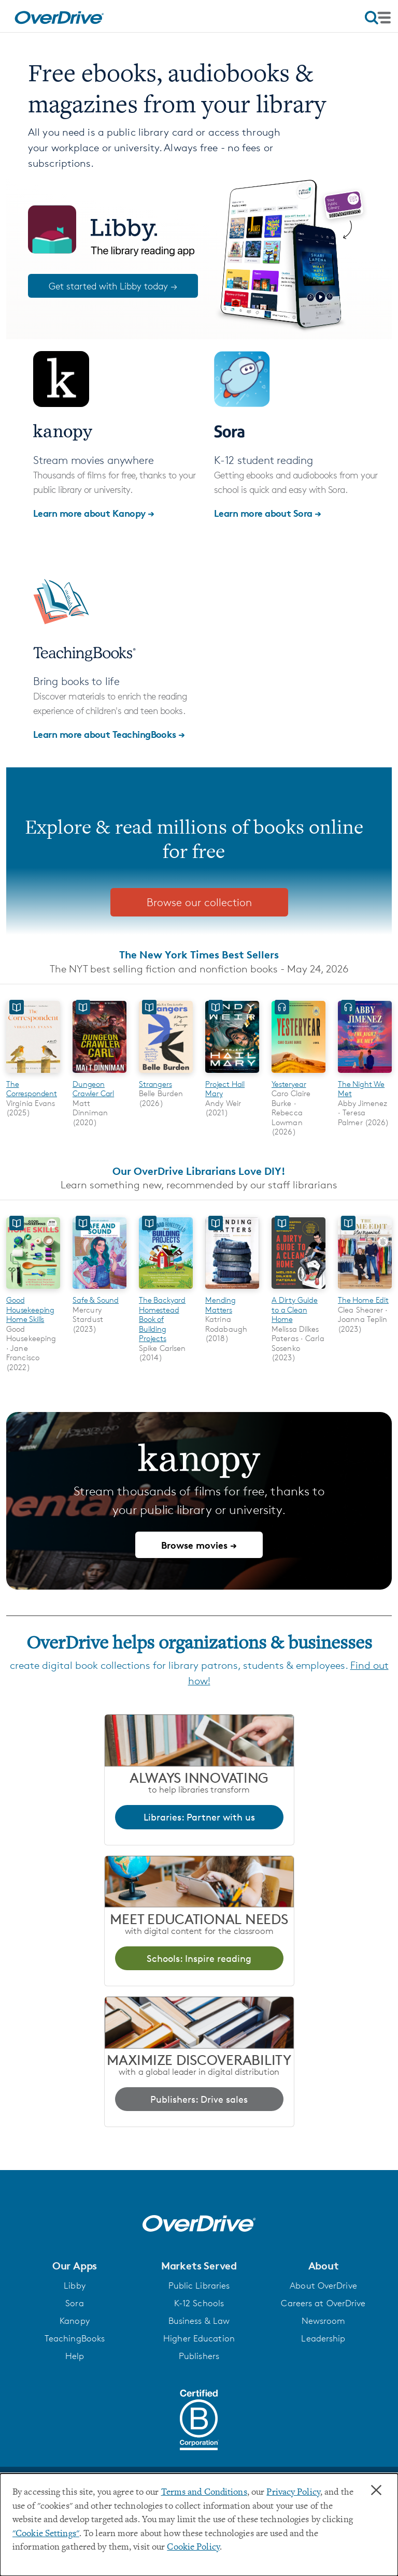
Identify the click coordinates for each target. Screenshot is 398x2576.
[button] (74, 2266)
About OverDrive (323, 2285)
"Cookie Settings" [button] (45, 2534)
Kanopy (75, 2321)
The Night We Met (361, 1088)
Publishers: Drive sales (199, 2099)
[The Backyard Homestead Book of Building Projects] (166, 1290)
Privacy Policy (293, 2492)
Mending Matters (220, 1304)
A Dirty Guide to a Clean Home (295, 1309)
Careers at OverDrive (323, 2303)
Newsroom (324, 2321)
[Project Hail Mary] (232, 1074)
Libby (75, 2285)
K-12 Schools (199, 2303)
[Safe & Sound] (99, 1290)
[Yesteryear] (298, 1074)
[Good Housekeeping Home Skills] (33, 1290)
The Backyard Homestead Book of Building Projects (162, 1319)
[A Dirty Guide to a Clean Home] (298, 1290)
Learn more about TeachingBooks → (109, 734)
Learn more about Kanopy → (93, 513)
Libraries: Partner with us (199, 1817)
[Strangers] (166, 1074)
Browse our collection (199, 902)
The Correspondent (31, 1088)
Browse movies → (199, 1545)
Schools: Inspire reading (199, 1958)
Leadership (323, 2338)
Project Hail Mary (225, 1088)
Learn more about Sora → (267, 513)
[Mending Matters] (232, 1290)
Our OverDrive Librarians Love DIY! (199, 1171)
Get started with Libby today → (113, 286)
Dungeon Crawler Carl (93, 1088)
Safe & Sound (96, 1300)
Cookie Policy (193, 2547)
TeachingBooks (75, 2338)
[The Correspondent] (33, 1074)
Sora (74, 2303)
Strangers (155, 1084)
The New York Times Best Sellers (199, 954)
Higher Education (199, 2338)
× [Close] (376, 2490)
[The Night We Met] (365, 1074)
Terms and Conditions (204, 2492)
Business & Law (199, 2321)
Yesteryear (289, 1084)
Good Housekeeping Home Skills (30, 1309)
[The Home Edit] (365, 1290)
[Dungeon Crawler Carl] (99, 1074)
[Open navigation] (378, 17)
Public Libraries (199, 2285)
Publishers (199, 2356)
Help (74, 2356)
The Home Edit (363, 1300)
